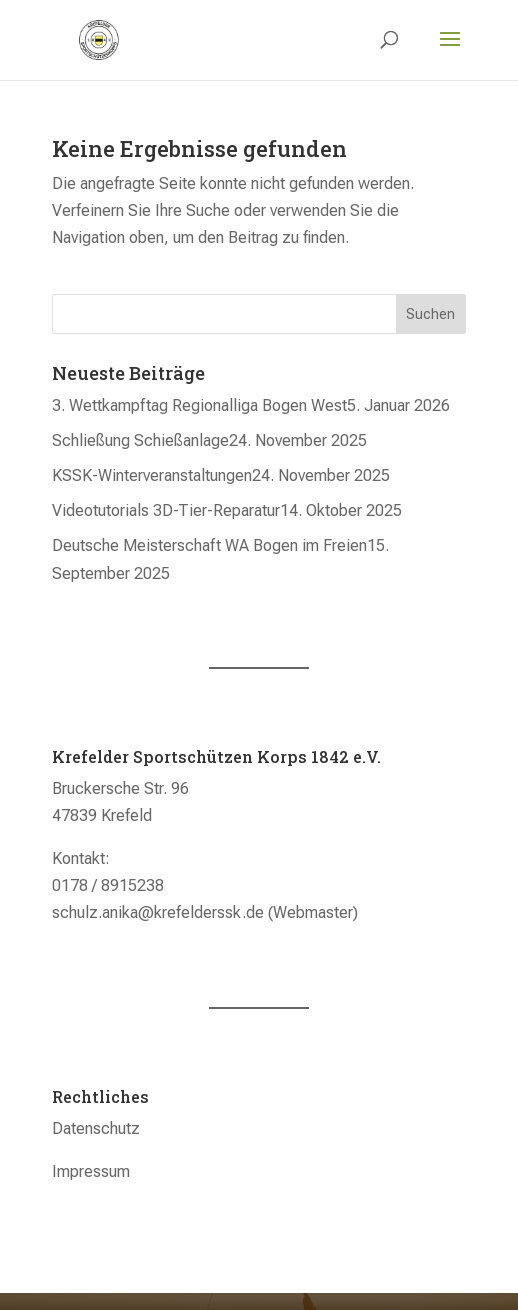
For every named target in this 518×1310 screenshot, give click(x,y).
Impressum (91, 1171)
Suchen (430, 314)
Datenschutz (96, 1128)
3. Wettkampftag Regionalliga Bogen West (199, 405)
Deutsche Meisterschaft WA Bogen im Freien (209, 545)
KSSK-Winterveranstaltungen (152, 475)
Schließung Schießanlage (140, 440)
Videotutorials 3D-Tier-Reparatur (166, 510)
